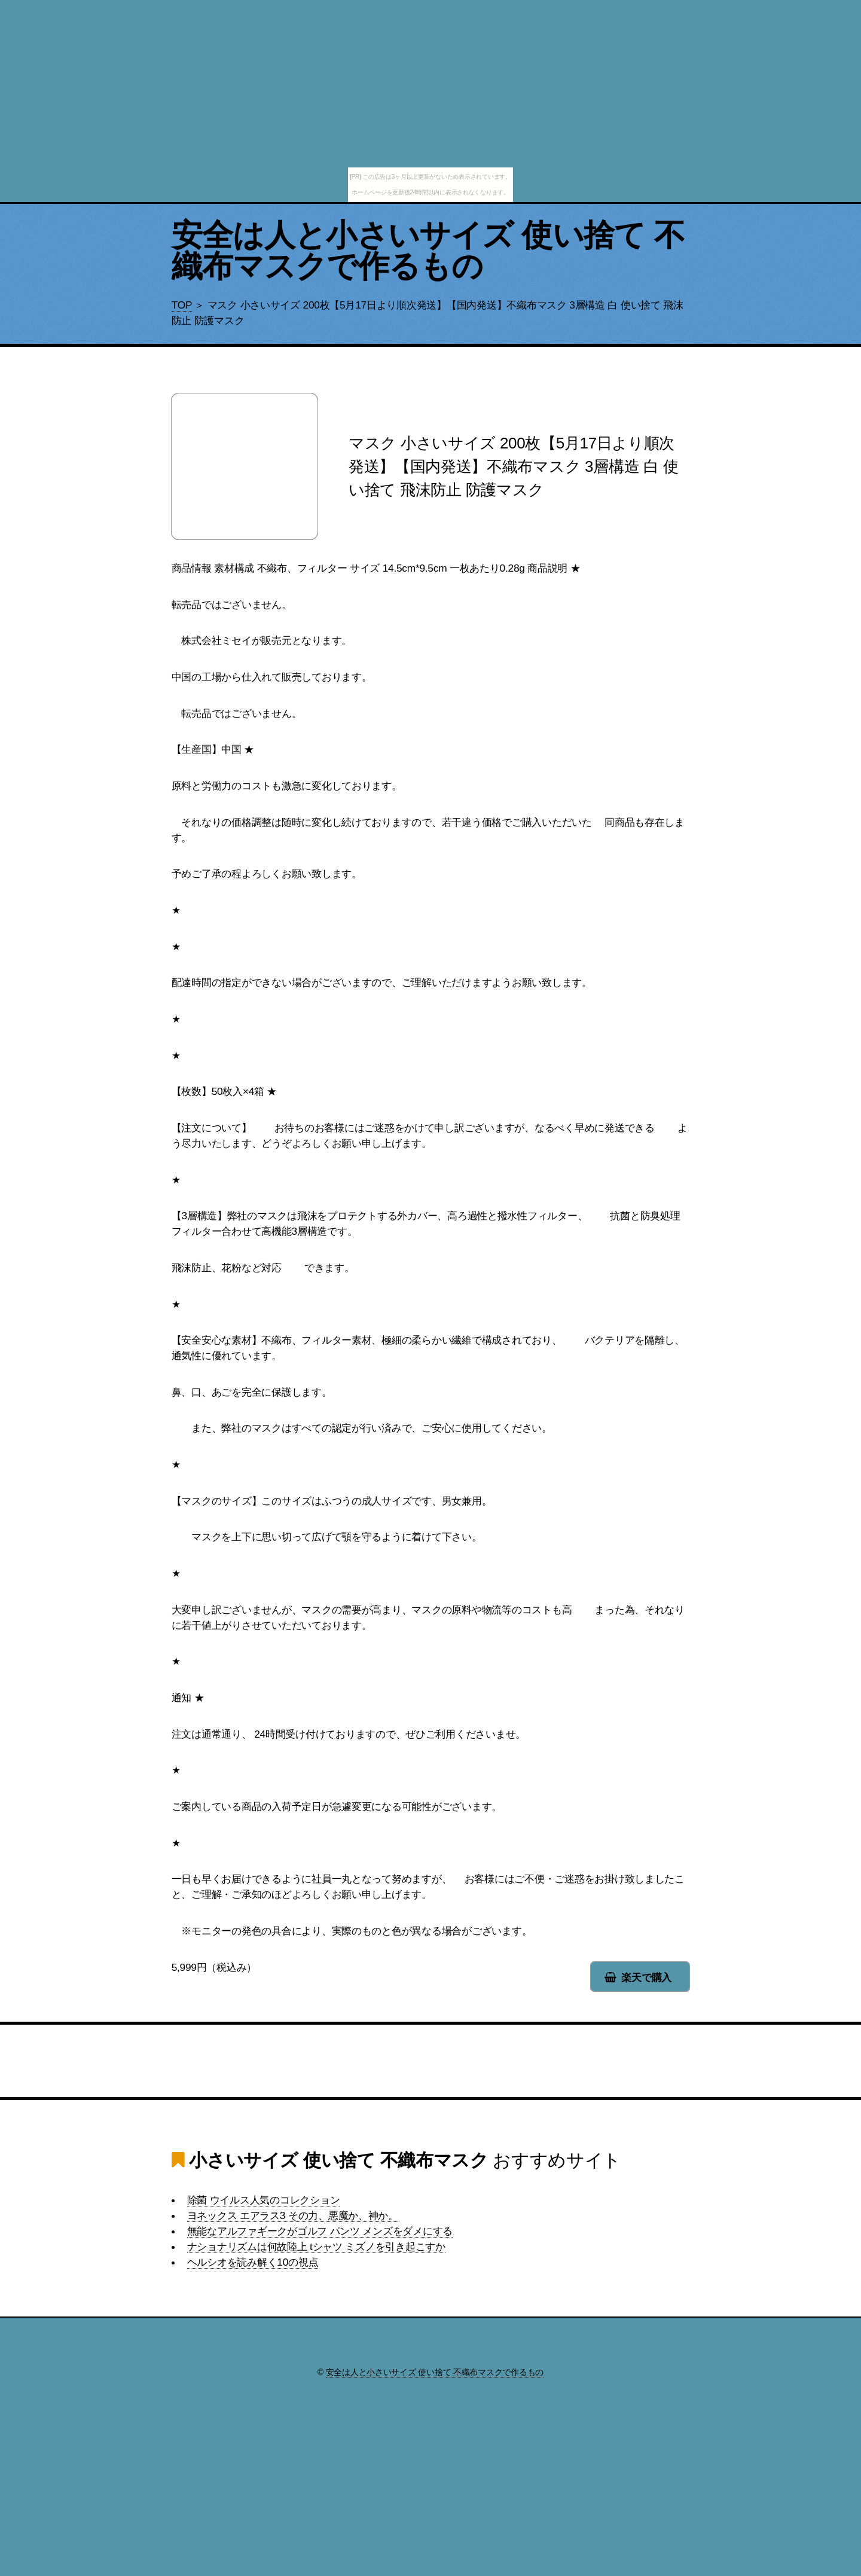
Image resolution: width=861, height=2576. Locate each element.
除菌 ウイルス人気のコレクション (263, 2200)
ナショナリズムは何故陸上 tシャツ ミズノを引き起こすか (316, 2247)
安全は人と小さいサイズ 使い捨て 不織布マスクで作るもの (428, 250)
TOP (182, 305)
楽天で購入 (646, 1977)
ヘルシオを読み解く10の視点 (253, 2262)
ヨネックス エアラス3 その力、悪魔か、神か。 (292, 2215)
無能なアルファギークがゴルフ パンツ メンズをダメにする (320, 2231)
